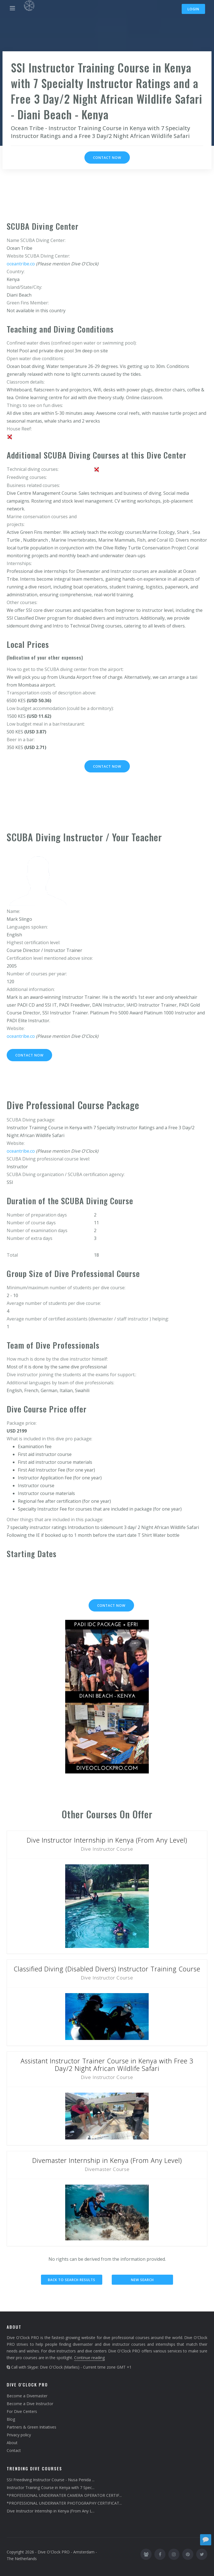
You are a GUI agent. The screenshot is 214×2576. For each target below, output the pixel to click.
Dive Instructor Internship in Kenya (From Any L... (50, 2511)
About (12, 2442)
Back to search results (71, 2279)
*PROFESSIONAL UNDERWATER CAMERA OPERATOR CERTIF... (64, 2495)
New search (142, 2279)
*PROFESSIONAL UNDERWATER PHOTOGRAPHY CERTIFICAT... (64, 2503)
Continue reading (89, 2357)
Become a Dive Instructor (30, 2403)
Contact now (107, 157)
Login (193, 9)
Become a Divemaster (27, 2395)
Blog (11, 2419)
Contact (14, 2450)
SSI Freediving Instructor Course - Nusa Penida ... (50, 2479)
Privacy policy (19, 2434)
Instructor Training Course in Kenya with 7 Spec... (50, 2487)
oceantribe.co (21, 264)
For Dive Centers (22, 2411)
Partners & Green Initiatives (31, 2427)
